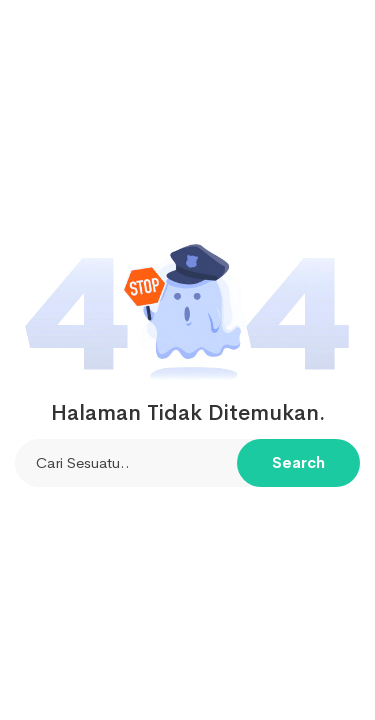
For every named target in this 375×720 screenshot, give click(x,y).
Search (298, 462)
